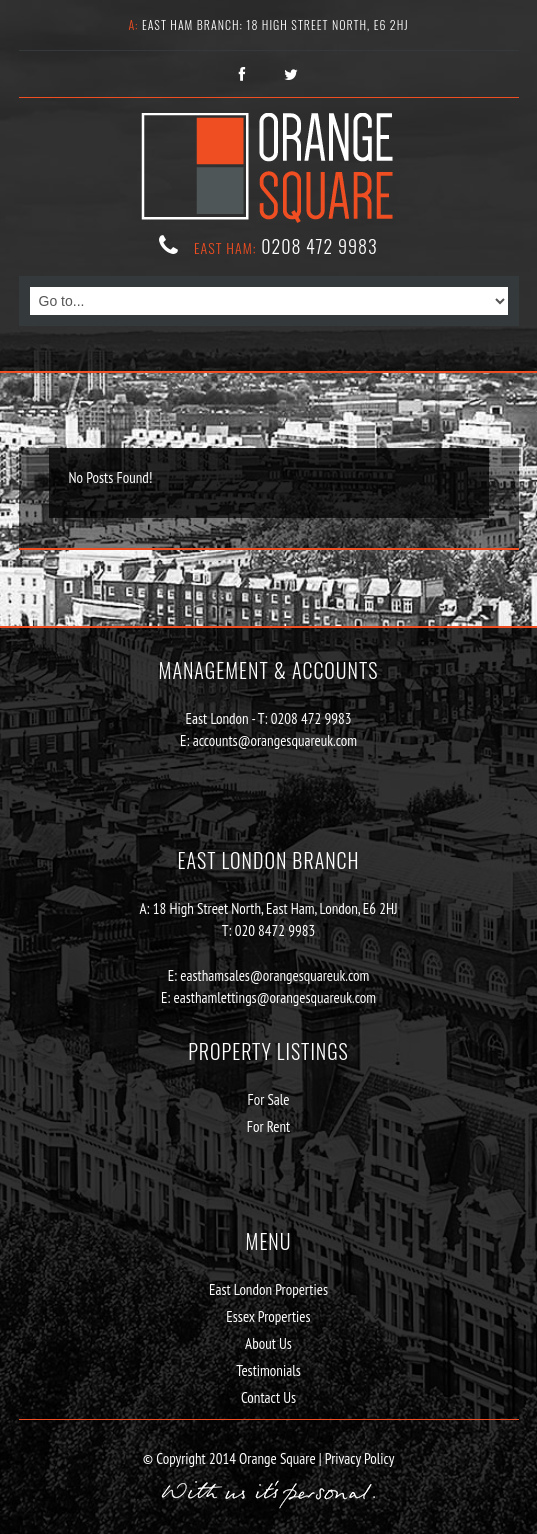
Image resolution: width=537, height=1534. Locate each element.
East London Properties (268, 1289)
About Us (268, 1343)
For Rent (269, 1126)
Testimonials (268, 1370)
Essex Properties (268, 1316)
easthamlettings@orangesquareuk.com (275, 997)
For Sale (268, 1099)
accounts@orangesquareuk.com (275, 740)
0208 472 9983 (319, 246)
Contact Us (268, 1397)
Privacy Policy (358, 1458)
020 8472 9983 (275, 930)
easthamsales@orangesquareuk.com (274, 975)
